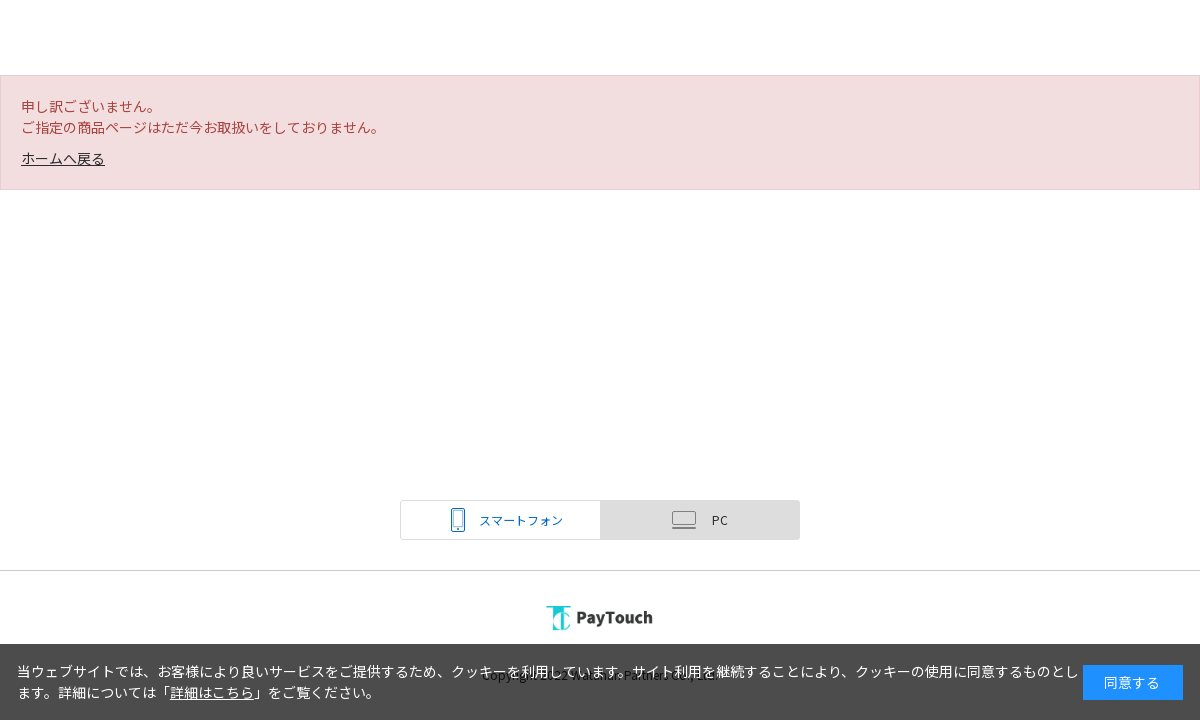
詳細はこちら (212, 692)
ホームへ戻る (63, 158)
